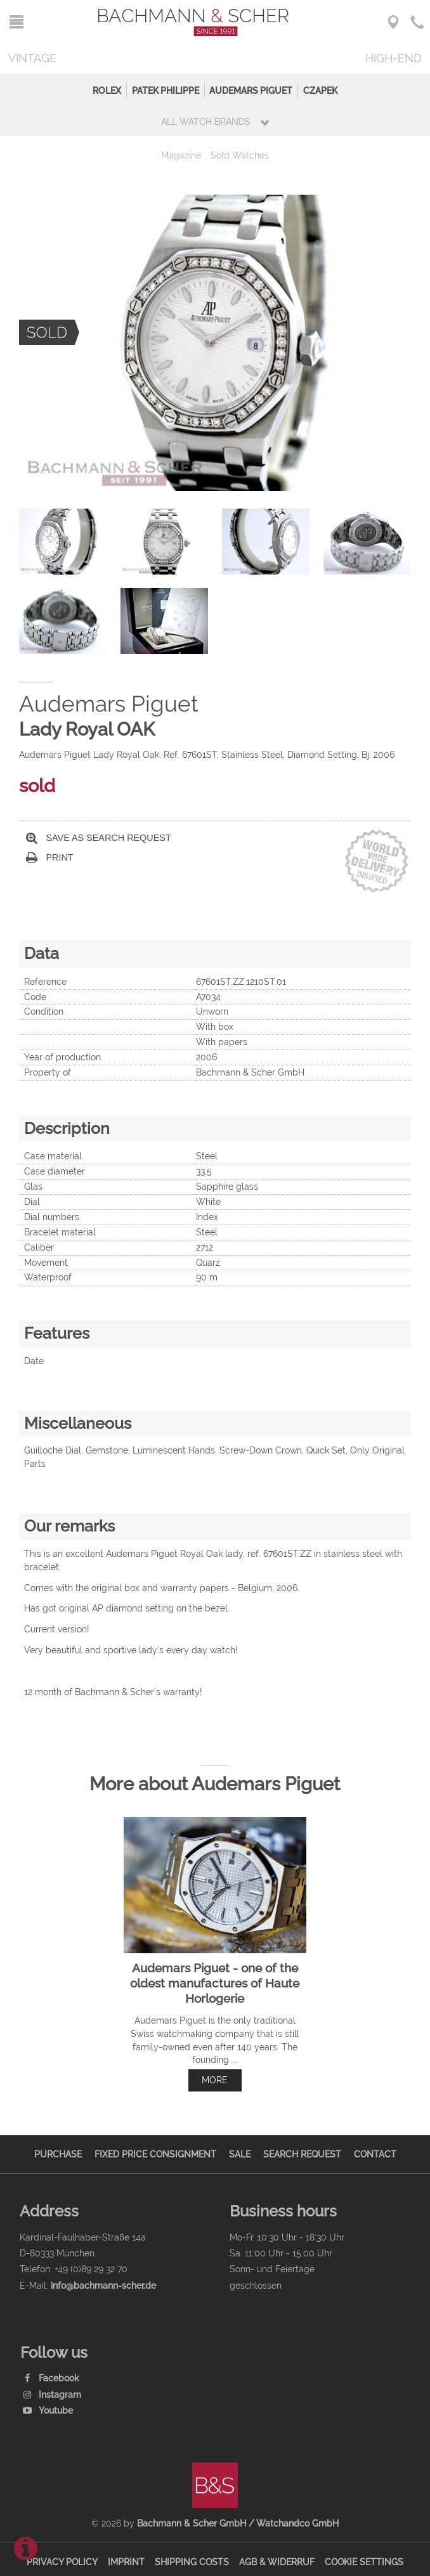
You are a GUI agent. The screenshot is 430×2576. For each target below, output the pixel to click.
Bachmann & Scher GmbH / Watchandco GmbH (238, 2523)
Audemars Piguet (250, 90)
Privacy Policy (62, 2561)
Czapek (320, 90)
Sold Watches (240, 155)
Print (50, 857)
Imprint (126, 2561)
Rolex (107, 90)
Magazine (181, 155)
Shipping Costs (192, 2561)
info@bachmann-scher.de (103, 2285)
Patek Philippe (165, 90)
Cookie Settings (364, 2561)
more (215, 2079)
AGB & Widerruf (277, 2561)
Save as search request (98, 838)
